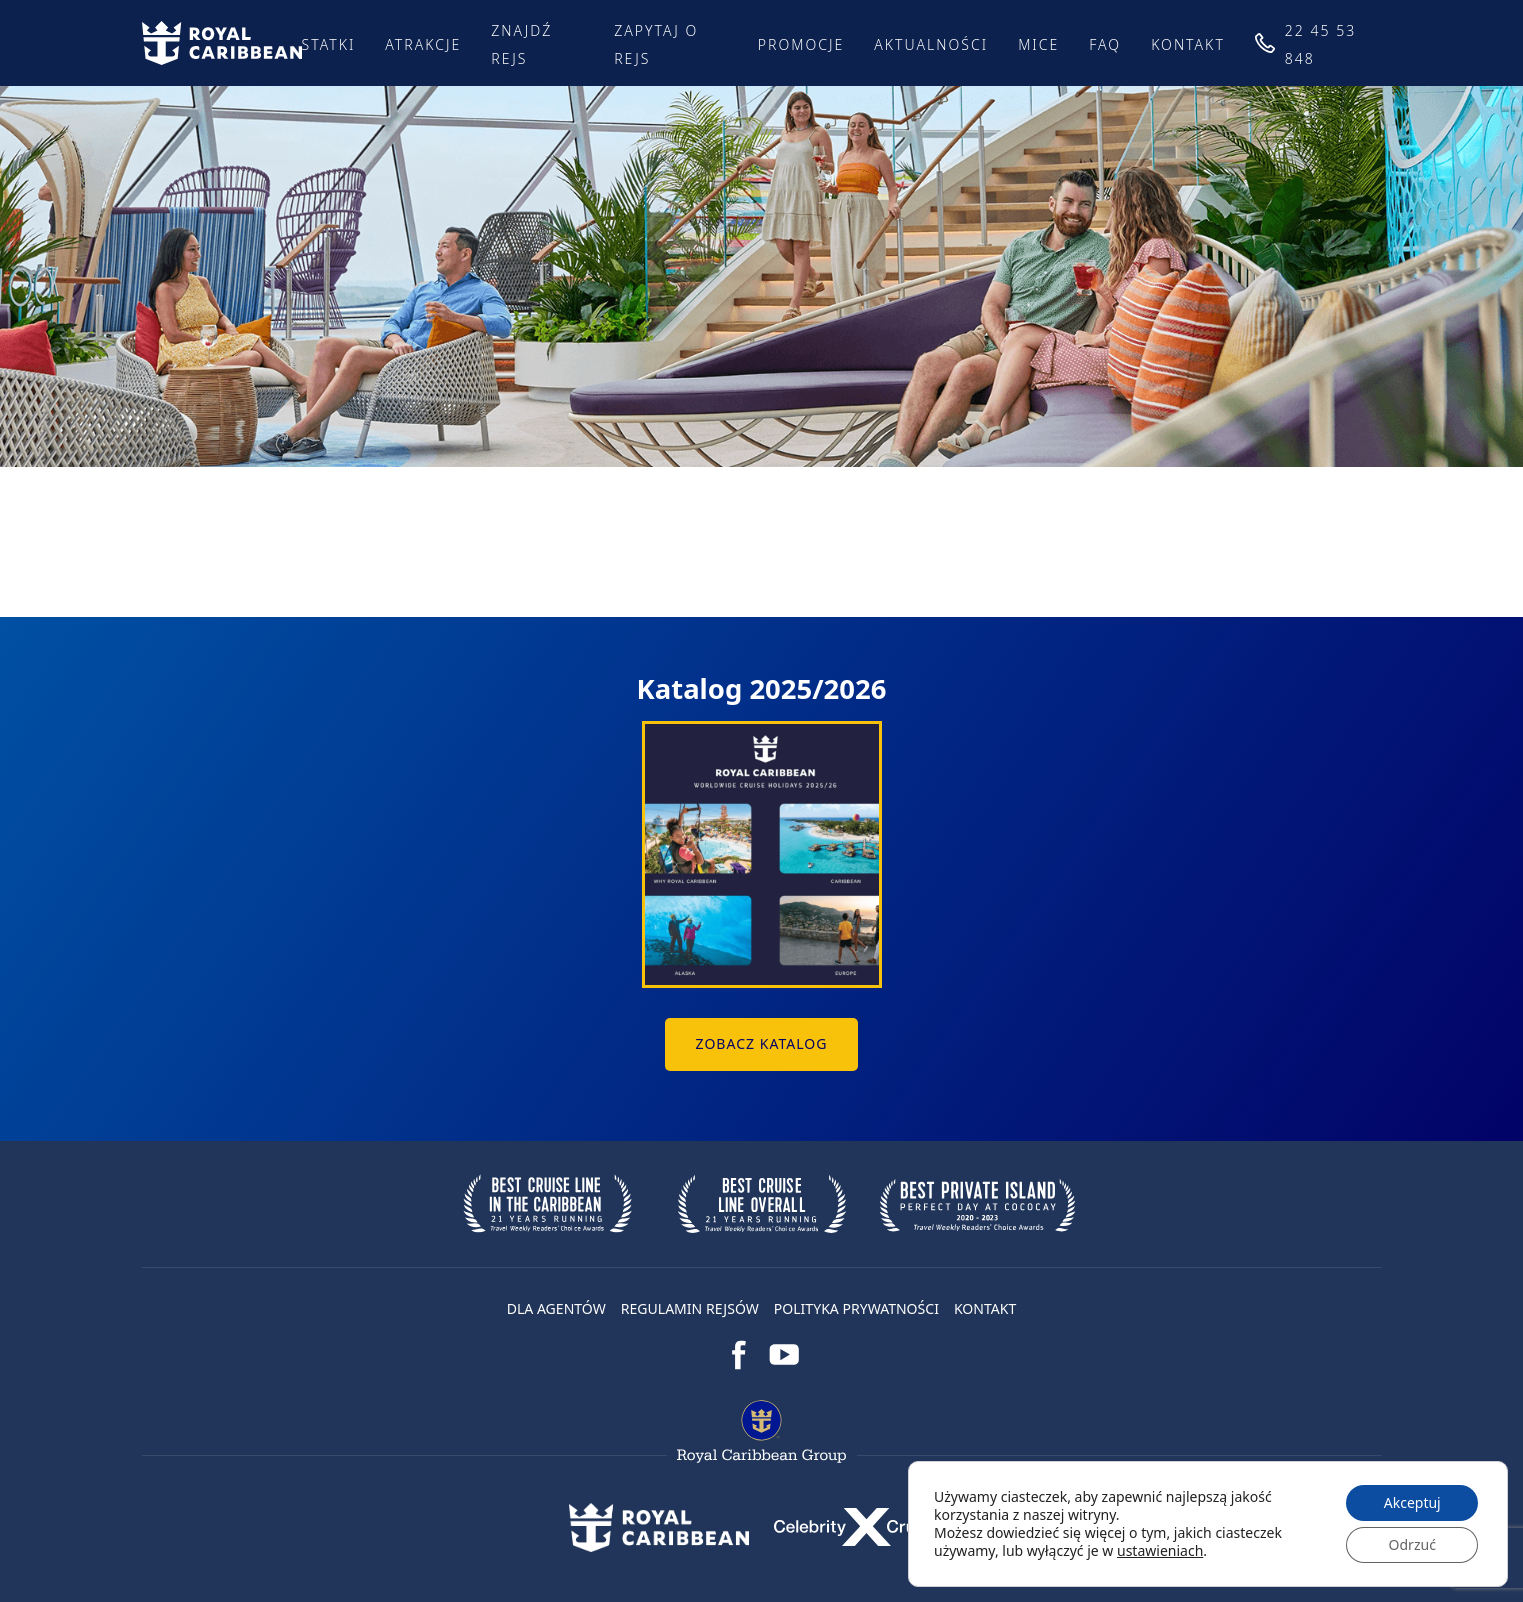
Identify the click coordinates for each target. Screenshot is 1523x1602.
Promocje (801, 44)
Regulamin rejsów (690, 1308)
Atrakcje (423, 44)
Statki (329, 44)
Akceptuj (1412, 1502)
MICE (1038, 44)
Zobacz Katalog (761, 1043)
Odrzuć (1412, 1544)
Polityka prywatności (856, 1308)
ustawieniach (1160, 1551)
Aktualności (931, 44)
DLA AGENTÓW (556, 1308)
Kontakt (1188, 44)
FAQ (1105, 44)
